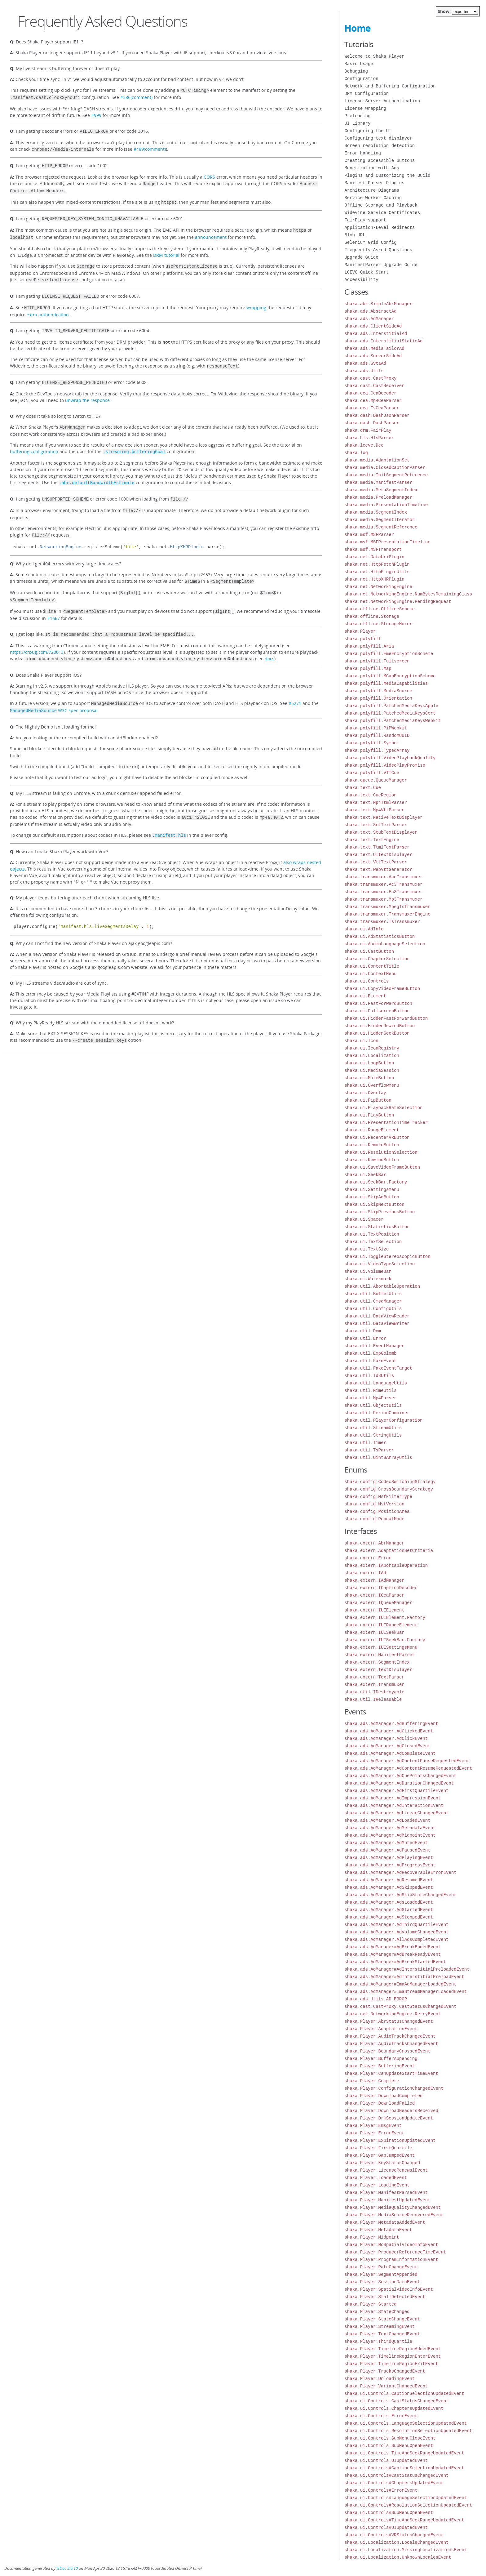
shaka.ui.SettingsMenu (371, 1189)
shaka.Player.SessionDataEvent (382, 2282)
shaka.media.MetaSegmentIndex (380, 490)
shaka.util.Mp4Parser (370, 1398)
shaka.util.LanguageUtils (375, 1383)
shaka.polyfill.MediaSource (378, 691)
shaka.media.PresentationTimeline (386, 505)
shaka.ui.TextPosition (371, 1234)
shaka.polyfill (362, 639)
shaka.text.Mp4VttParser (374, 810)
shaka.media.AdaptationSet (376, 460)
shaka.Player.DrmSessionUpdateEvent (388, 2118)
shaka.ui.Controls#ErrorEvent (380, 2490)
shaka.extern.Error (367, 1558)
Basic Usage (358, 64)
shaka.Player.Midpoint (371, 2237)
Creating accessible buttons (379, 160)
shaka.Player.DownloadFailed (379, 2103)
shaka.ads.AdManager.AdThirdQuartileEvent (396, 1925)
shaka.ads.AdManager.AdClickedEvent (388, 1731)
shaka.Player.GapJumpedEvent (379, 2155)
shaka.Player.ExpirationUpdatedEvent (389, 2140)
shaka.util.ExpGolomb (370, 1353)
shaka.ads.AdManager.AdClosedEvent (387, 1746)
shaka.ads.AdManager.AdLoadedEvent (387, 1820)
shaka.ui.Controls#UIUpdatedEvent (386, 2527)
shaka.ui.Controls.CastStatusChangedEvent (396, 2401)
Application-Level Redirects (379, 227)
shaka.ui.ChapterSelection (376, 959)
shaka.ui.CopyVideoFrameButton (382, 989)
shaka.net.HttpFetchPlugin (376, 564)
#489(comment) (150, 147)
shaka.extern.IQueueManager (378, 1603)
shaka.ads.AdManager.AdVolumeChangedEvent (396, 1932)
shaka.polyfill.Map (367, 668)
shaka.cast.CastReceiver (374, 386)
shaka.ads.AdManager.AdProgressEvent (389, 1865)
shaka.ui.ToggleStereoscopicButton (387, 1256)
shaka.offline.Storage (371, 616)
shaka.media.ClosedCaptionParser (384, 467)
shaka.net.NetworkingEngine (378, 587)
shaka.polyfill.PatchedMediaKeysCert (389, 713)
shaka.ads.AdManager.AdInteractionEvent (393, 1805)
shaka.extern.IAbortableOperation (386, 1565)
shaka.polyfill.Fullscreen (376, 661)
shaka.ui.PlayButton (369, 1115)
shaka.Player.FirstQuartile (378, 2148)
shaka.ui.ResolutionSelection (380, 1152)
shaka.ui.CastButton (369, 951)
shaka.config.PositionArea (376, 1511)
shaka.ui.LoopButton (369, 1063)
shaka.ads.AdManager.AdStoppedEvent (388, 1917)
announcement (211, 231)
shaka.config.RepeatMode (374, 1519)
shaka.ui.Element (365, 996)
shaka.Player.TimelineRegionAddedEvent (392, 2349)
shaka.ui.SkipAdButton (371, 1197)
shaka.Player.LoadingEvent (376, 2185)
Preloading (357, 116)
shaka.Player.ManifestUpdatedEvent (387, 2200)
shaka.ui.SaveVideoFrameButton (382, 1167)
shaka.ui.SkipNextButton (374, 1204)
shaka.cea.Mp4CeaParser (373, 400)
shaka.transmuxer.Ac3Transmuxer (383, 884)
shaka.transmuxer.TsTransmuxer (382, 922)
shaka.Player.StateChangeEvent (382, 2319)
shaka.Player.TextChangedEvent (382, 2334)
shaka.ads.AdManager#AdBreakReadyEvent (392, 1954)
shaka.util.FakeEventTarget (378, 1368)
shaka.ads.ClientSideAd (373, 326)
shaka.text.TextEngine (371, 840)
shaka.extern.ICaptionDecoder (380, 1588)
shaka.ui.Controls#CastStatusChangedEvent (396, 2475)
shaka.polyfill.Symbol (371, 743)
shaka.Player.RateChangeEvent (380, 2267)
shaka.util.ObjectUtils (373, 1405)
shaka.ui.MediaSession (371, 1070)
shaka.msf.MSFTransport (373, 549)
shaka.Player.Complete (371, 2081)
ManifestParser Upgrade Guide (380, 265)
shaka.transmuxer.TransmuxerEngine (387, 914)
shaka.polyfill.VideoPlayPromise (384, 765)
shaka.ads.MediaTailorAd (374, 348)
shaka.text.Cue (362, 788)
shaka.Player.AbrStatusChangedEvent (388, 2021)
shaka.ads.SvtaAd (365, 363)
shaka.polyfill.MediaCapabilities (386, 683)
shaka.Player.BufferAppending (380, 2058)
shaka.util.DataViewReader (376, 1316)
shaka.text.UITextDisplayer (378, 855)
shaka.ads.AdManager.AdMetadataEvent (389, 1828)
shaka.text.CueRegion (370, 795)
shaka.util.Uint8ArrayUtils (378, 1457)
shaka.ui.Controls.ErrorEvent (380, 2416)
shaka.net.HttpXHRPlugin (374, 579)
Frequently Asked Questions (378, 250)
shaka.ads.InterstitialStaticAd (383, 341)
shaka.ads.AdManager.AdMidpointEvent (389, 1835)
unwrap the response (87, 389)
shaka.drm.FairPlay (367, 430)
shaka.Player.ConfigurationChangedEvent (393, 2088)
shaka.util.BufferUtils (373, 1294)
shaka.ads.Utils (363, 371)
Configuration (361, 79)
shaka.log (356, 453)
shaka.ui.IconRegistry (371, 1048)
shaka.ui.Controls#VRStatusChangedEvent (393, 2535)
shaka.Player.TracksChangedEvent (384, 2371)
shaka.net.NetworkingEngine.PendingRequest (397, 601)
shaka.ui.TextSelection (373, 1242)
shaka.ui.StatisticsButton (376, 1227)
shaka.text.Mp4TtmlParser (375, 802)
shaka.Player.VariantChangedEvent (386, 2386)
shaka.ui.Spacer (363, 1219)
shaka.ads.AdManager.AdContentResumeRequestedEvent (408, 1768)
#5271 (295, 685)
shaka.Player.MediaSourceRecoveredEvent (393, 2215)
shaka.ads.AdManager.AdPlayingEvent (388, 1858)
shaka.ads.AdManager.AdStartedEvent (388, 1910)
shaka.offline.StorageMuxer (378, 624)
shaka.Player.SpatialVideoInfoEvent (388, 2289)
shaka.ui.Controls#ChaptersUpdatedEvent (393, 2483)
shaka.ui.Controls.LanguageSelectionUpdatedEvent (405, 2423)
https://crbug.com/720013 (37, 634)
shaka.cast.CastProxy (370, 378)
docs (269, 641)
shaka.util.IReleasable (373, 1699)
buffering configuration (34, 440)
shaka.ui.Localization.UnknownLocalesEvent (397, 2557)
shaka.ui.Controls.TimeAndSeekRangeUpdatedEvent (404, 2453)
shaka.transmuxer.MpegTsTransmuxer (387, 907)
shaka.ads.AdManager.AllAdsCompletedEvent (396, 1939)
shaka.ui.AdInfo (363, 929)
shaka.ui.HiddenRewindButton (379, 1026)
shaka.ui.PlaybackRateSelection (383, 1108)
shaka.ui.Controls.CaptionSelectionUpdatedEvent (404, 2393)
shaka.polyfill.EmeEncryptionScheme (388, 654)
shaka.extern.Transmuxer (374, 1684)
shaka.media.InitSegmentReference (386, 475)
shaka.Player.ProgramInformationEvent (391, 2259)
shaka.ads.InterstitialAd (375, 333)
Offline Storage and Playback (380, 205)
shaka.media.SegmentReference (380, 527)
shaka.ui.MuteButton (369, 1078)
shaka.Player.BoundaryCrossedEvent (387, 2051)
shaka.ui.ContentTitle (371, 966)
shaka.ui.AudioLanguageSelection (384, 944)
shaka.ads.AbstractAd (370, 311)
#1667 (53, 601)
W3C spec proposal (54, 691)
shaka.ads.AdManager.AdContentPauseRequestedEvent (406, 1761)
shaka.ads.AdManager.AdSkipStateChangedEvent (400, 1895)
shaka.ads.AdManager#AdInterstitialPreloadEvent (404, 1977)
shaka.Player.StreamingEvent (379, 2326)
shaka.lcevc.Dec (363, 445)
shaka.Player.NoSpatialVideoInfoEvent (391, 2245)
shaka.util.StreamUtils (373, 1428)
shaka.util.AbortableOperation (382, 1286)
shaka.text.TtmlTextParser (376, 847)
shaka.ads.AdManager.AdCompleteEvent (389, 1753)
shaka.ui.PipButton (367, 1100)
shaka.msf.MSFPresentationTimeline (387, 542)
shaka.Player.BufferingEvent (379, 2066)
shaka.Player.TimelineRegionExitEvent (391, 2364)
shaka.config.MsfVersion (374, 1504)
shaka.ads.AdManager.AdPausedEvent (387, 1850)
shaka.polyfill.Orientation (378, 698)
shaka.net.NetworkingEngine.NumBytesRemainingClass (408, 594)
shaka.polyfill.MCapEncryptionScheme (389, 676)
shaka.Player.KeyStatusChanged (382, 2163)
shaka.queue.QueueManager (375, 780)
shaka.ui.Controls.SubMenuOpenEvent (388, 2446)
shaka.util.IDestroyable (374, 1692)
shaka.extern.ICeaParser (374, 1595)
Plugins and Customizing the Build (387, 175)
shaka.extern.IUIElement (374, 1610)
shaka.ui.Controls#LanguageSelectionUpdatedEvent (405, 2498)
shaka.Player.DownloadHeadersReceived (391, 2111)
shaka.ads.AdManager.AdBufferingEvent (391, 1724)
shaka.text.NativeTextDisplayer (383, 817)
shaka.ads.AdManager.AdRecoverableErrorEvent (400, 1872)
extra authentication (48, 305)
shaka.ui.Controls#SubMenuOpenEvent (388, 2513)
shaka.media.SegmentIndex (375, 512)
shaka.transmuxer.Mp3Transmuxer (383, 899)
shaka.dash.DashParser (371, 423)
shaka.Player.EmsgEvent (373, 2125)
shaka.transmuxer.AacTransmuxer (383, 877)
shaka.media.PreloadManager (378, 497)
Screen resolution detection (379, 146)
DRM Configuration (366, 93)
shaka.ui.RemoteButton (371, 1145)
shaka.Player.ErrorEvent (374, 2133)
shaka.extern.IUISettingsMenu (380, 1647)
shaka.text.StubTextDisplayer (380, 832)
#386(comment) (136, 97)
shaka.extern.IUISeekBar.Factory (384, 1640)
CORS (209, 174)
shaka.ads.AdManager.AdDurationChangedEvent (399, 1783)
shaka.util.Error (365, 1338)
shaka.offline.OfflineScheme (379, 609)
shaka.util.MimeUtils (370, 1390)
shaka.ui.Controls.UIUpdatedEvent (386, 2460)
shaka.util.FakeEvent (370, 1361)
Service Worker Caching (373, 198)
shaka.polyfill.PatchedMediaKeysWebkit (392, 721)
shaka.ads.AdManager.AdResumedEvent (388, 1880)
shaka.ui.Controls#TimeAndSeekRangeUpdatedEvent (404, 2520)
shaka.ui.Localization (371, 1055)
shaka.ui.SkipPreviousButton (379, 1212)
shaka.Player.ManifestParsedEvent (386, 2192)
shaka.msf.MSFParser (369, 534)
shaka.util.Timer (365, 1443)
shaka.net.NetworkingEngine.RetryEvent (392, 2014)
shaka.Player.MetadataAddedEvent (384, 2222)
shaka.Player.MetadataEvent (378, 2230)
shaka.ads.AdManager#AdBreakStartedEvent (395, 1962)
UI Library (357, 123)
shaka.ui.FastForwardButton (378, 1003)
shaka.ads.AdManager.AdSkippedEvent (388, 1887)
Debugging (356, 71)
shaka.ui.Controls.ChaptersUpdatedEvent (393, 2408)
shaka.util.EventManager (374, 1346)
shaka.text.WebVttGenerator (378, 869)
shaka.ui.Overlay (365, 1093)
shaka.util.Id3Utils (369, 1376)
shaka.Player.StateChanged (376, 2312)
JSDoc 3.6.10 (67, 2568)
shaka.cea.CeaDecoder (370, 393)
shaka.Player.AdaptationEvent (380, 2029)
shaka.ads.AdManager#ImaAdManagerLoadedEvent (400, 1984)
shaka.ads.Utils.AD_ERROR (375, 1999)
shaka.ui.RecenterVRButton (376, 1137)
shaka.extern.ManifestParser (379, 1655)
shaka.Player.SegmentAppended (380, 2274)
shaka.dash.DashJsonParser (376, 415)
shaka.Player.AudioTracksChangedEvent (391, 2044)
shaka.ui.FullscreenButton (376, 1011)
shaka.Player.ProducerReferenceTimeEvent (395, 2252)
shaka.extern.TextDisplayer (378, 1670)
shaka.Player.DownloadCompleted (383, 2096)
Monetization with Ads (371, 168)
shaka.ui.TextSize (366, 1249)
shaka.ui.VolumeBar (367, 1271)
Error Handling (362, 153)
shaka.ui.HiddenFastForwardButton (386, 1018)
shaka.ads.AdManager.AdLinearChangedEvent (396, 1813)
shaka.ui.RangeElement (371, 1130)
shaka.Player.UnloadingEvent (379, 2379)
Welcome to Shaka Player (374, 56)
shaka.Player (360, 631)
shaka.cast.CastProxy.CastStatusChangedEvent (400, 2006)
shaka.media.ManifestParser (378, 482)
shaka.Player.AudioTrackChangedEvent (389, 2036)
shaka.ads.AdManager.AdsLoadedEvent (388, 1902)
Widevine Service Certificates (382, 213)
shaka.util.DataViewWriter (376, 1323)
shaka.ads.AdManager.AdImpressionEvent (392, 1798)
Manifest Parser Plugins (374, 183)
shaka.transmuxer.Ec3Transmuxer (383, 892)
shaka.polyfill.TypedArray (376, 750)
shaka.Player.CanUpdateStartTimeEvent (391, 2073)
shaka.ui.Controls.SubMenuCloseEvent (389, 2438)
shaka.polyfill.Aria (369, 646)
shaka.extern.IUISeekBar (374, 1632)
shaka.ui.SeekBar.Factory (375, 1182)
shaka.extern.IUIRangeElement (380, 1625)
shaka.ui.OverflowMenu (371, 1085)
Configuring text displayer (378, 138)
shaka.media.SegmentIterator (379, 520)
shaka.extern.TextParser (374, 1677)
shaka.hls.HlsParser (369, 438)
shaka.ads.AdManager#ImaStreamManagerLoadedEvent (405, 1991)
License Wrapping (365, 108)
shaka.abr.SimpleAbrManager (378, 304)
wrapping (256, 299)
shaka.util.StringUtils (373, 1435)
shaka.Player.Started (370, 2304)
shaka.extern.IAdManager (374, 1580)
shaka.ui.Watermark (367, 1279)
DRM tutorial (166, 248)
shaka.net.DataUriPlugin (374, 557)
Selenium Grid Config (370, 242)
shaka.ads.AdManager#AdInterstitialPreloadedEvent (406, 1969)
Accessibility (361, 280)
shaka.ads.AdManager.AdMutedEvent (386, 1843)
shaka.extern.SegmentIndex (376, 1662)
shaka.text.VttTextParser (375, 862)
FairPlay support (365, 220)
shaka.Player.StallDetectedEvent (384, 2297)
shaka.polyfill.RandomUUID (376, 735)
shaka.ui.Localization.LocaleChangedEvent (396, 2542)
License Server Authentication (382, 101)
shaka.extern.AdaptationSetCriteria (388, 1550)
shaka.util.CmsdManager (373, 1301)
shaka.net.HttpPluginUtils (376, 572)
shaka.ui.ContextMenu (370, 974)
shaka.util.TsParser (369, 1450)
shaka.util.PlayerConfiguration (383, 1420)
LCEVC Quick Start (366, 272)
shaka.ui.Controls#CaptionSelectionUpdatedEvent (404, 2468)
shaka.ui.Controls (366, 981)
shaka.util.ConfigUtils (373, 1309)
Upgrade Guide (361, 257)
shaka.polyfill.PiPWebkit (375, 728)
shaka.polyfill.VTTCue (371, 773)
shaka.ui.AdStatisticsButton (379, 936)
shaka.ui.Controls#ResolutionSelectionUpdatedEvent (408, 2505)
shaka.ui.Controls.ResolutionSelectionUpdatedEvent (408, 2431)
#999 (96, 114)
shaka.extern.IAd (365, 1573)
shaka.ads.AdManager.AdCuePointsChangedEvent (400, 1776)
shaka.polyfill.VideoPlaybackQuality (389, 758)
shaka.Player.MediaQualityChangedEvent (392, 2207)
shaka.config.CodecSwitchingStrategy (389, 1482)
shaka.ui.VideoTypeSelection (379, 1264)
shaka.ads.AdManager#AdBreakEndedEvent (392, 1947)
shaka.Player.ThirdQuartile (378, 2341)
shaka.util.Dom (362, 1331)
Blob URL (354, 235)
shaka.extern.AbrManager (374, 1543)
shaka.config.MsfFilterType (378, 1497)
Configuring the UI (367, 131)
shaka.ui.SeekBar (365, 1175)
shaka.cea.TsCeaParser (371, 408)
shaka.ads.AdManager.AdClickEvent (386, 1738)
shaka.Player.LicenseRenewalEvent (386, 2170)
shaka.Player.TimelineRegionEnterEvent (392, 2356)
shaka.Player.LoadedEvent (375, 2178)
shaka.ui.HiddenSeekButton (376, 1033)
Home (357, 28)
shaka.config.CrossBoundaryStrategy (388, 1489)
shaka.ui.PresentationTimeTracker (386, 1122)
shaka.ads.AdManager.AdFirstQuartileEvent (396, 1791)
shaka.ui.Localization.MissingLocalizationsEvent (405, 2550)
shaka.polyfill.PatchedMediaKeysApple (391, 706)
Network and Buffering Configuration (389, 86)
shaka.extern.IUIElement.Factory (384, 1617)
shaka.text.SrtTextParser (375, 825)
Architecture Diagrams (371, 190)
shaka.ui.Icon (361, 1041)
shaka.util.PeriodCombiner (376, 1413)
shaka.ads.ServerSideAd (373, 356)
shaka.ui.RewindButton (371, 1160)
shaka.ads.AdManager (369, 319)
